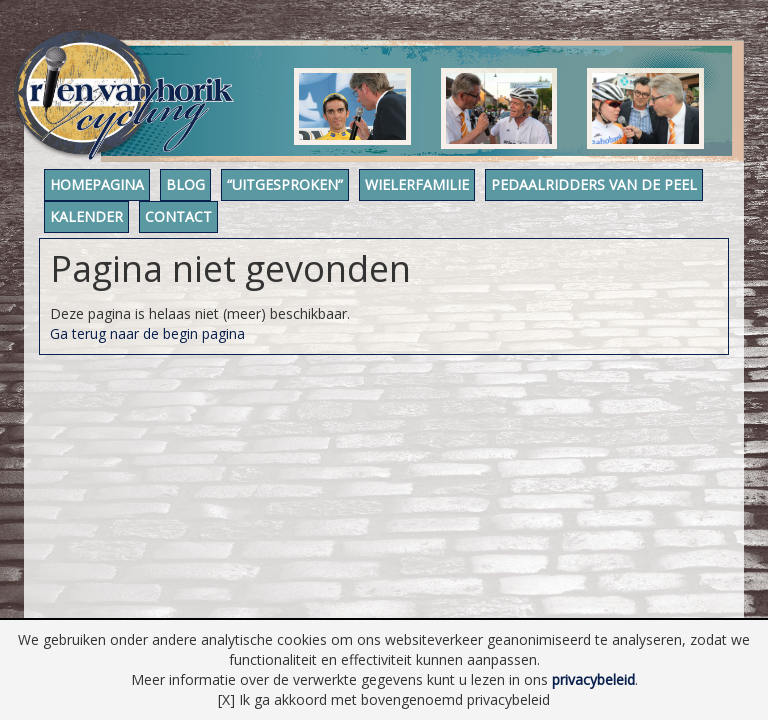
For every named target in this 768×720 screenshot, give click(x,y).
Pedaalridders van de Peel (163, 226)
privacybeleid (593, 679)
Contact (456, 226)
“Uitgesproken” (335, 194)
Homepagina (107, 194)
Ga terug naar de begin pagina (147, 342)
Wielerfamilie (487, 194)
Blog (215, 194)
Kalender (344, 226)
